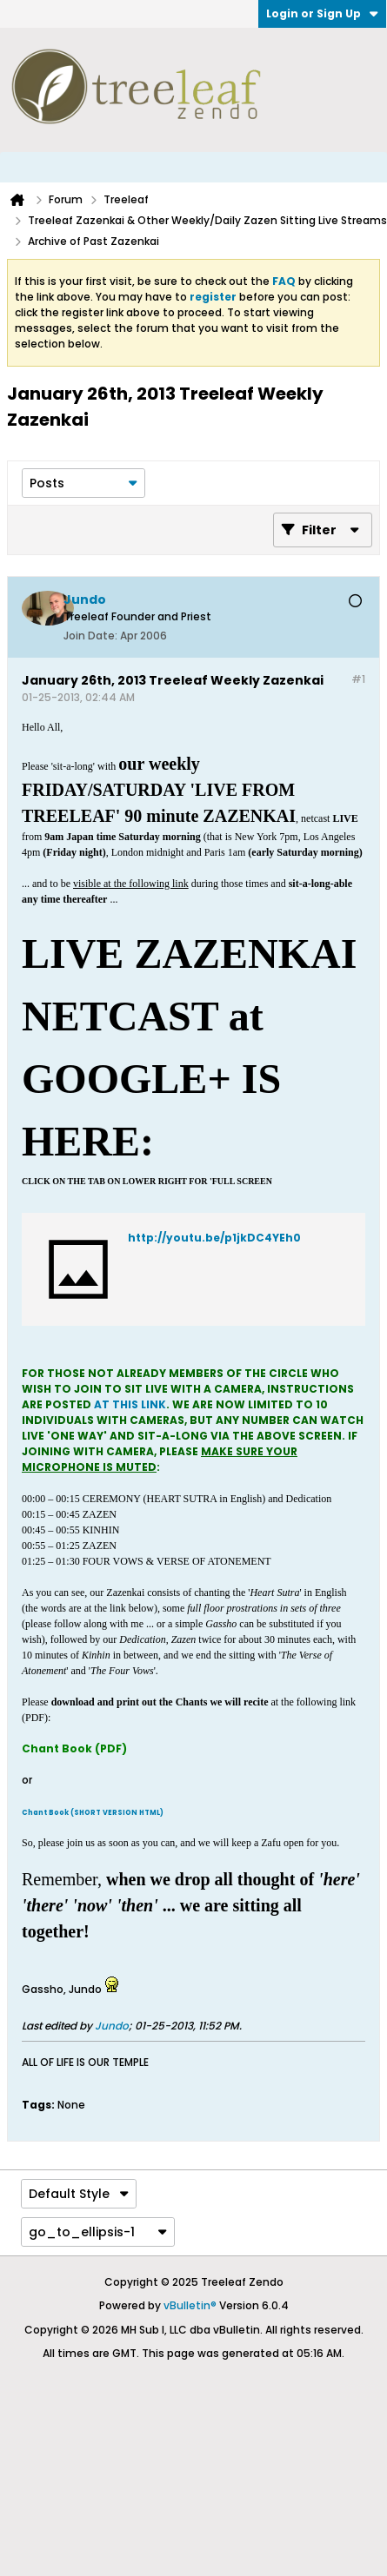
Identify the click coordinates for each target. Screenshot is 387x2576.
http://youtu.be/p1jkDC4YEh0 (214, 1237)
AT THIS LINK (130, 1404)
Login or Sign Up (322, 13)
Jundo (112, 2025)
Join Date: (90, 635)
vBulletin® (190, 2305)
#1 (358, 679)
